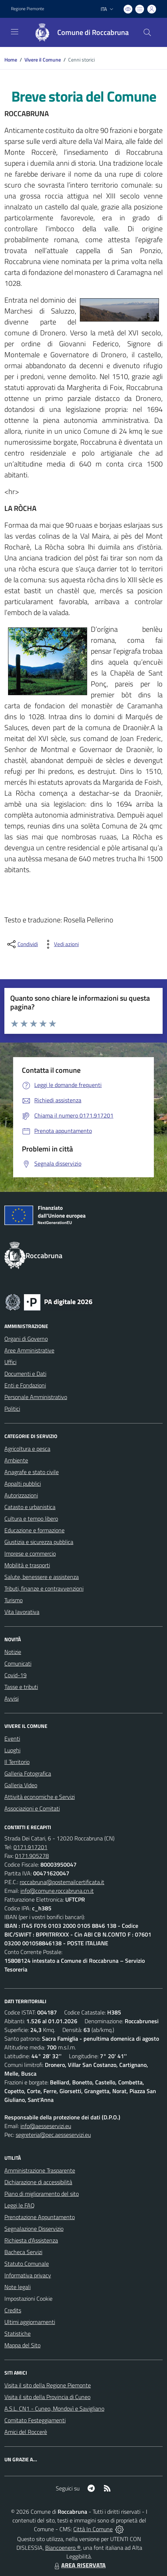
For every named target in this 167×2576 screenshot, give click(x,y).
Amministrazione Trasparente (39, 2170)
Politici (12, 1408)
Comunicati (17, 1663)
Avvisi (11, 1698)
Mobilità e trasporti (27, 1565)
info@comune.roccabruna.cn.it (57, 1890)
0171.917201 (30, 1847)
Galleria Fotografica (27, 1773)
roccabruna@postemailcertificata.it (62, 1882)
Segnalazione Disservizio (33, 2228)
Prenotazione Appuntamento (39, 2217)
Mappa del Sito (22, 2345)
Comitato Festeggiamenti (35, 2420)
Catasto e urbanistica (29, 1506)
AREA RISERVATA (79, 2565)
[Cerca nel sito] (147, 32)
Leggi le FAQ (19, 2205)
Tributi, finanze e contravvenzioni (44, 1588)
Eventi (12, 1738)
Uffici (10, 1362)
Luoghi (12, 1750)
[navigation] (14, 31)
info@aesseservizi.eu (45, 2126)
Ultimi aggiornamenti (29, 2321)
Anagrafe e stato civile (31, 1472)
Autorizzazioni (21, 1495)
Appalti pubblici (22, 1483)
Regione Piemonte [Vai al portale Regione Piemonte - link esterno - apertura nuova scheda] (27, 8)
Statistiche (17, 2333)
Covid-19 (15, 1675)
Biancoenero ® (63, 2547)
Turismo (13, 1600)
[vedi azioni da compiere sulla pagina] (60, 944)
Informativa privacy (27, 2275)
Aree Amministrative (29, 1350)
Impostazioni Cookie (28, 2298)
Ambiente (16, 1460)
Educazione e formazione (34, 1530)
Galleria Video (20, 1785)
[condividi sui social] (21, 944)
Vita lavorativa (21, 1611)
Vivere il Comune (42, 59)
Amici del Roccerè (25, 2431)
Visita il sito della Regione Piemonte (47, 2385)
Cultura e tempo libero (31, 1518)
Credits (12, 2310)
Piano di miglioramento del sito (41, 2193)
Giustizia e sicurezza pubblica (38, 1541)
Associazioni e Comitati (32, 1808)
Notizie (12, 1651)
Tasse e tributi (21, 1686)
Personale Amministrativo (35, 1397)
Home (10, 59)
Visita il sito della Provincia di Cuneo (47, 2396)
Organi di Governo (26, 1338)
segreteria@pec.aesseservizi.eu (53, 2134)
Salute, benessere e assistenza (41, 1576)
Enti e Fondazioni (25, 1385)
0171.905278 (32, 1855)
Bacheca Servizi (23, 2252)
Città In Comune (93, 2529)
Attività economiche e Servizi (39, 1796)
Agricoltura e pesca (27, 1448)
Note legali (17, 2286)
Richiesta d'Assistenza (31, 2240)
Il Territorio (17, 1761)
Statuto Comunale (26, 2263)
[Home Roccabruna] (78, 32)
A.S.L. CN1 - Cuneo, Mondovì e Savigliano (54, 2408)
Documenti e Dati (25, 1373)
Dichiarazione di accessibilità (38, 2182)
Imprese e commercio (30, 1553)
